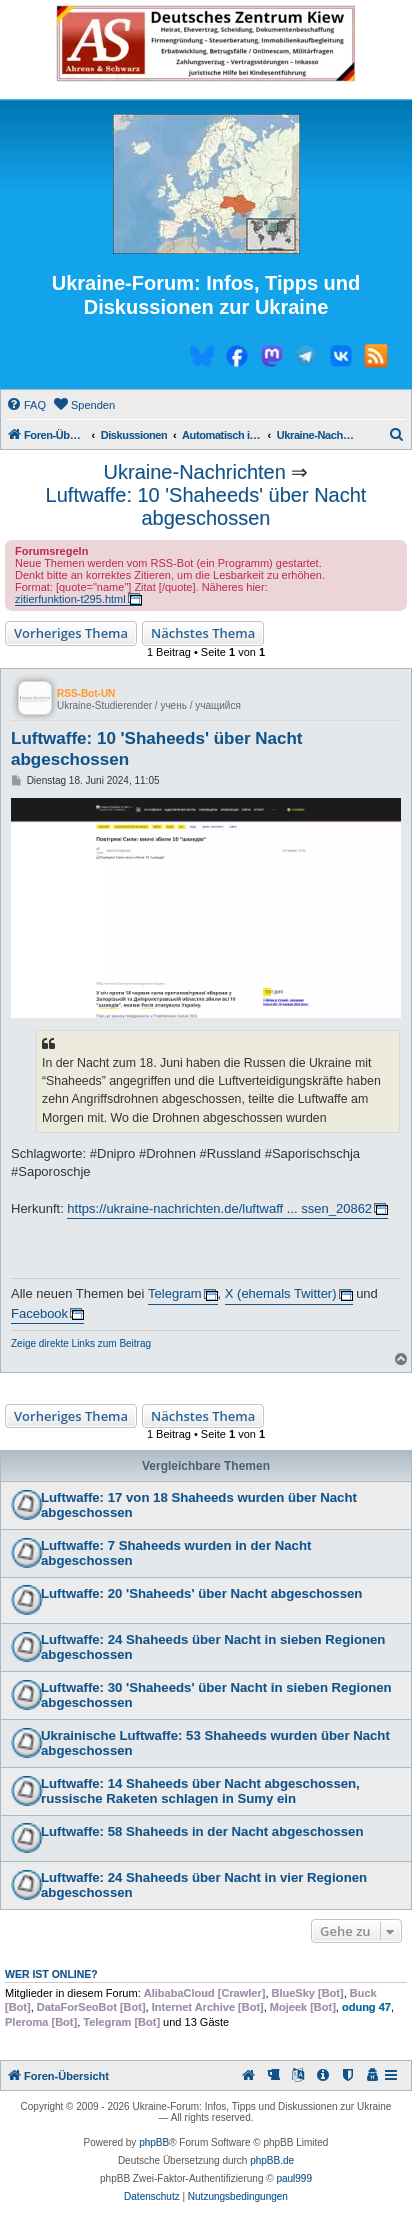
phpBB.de (272, 2160)
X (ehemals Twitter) (281, 1293)
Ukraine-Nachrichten (195, 472)
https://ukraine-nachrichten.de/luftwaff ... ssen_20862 (219, 1208)
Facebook (39, 1313)
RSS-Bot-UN (86, 693)
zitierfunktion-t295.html (70, 599)
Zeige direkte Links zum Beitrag (81, 1343)
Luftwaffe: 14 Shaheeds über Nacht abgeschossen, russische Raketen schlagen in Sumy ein (200, 1791)
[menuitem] (26, 405)
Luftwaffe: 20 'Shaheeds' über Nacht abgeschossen (201, 1593)
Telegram (174, 1293)
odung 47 (366, 2007)
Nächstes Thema (203, 633)
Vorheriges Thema (71, 633)
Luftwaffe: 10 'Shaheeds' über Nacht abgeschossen (206, 506)
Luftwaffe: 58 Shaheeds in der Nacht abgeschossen (202, 1831)
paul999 (294, 2178)
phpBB (154, 2142)
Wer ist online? (51, 1974)
